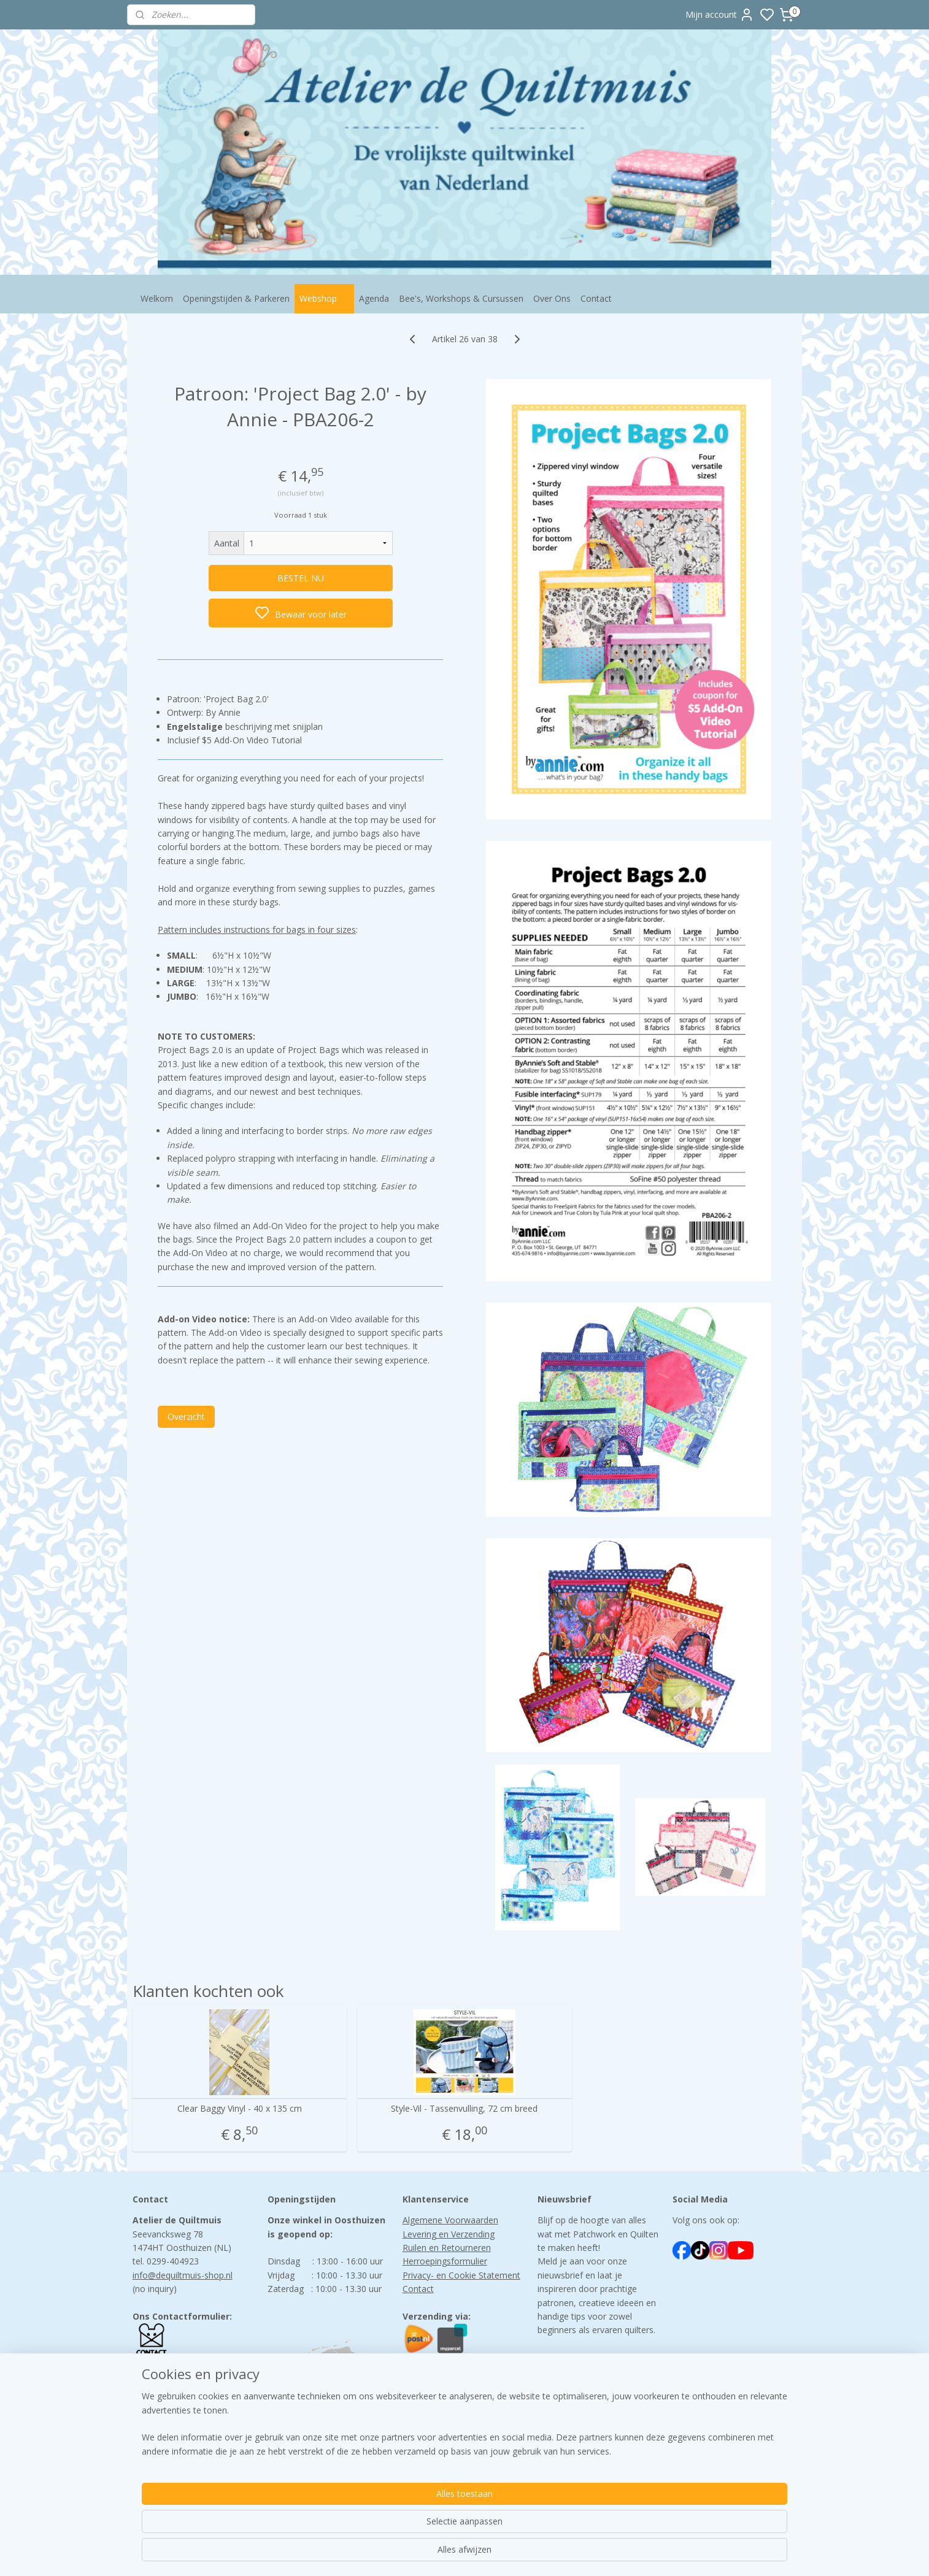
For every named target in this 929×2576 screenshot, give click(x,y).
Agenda (374, 298)
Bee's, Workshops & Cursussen (461, 298)
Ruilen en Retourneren (447, 2247)
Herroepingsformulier (445, 2261)
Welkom (157, 298)
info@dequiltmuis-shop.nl (183, 2275)
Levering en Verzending (449, 2234)
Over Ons (552, 298)
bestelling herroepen (550, 2553)
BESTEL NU (300, 578)
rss (502, 2553)
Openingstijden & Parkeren (236, 298)
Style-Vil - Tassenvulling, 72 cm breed (464, 2109)
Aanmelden (569, 2399)
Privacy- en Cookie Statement (461, 2275)
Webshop (324, 298)
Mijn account (719, 14)
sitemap (476, 2553)
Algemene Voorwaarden (450, 2220)
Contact (596, 298)
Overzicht (186, 1416)
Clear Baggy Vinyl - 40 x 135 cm (239, 2109)
